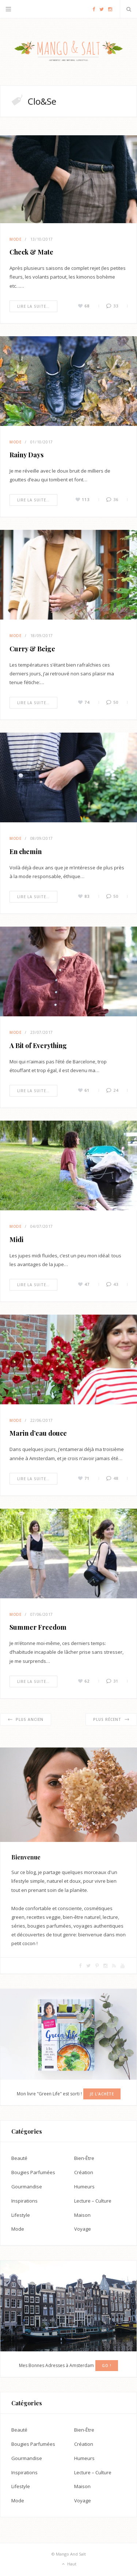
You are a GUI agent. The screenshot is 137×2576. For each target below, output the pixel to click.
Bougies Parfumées (33, 2172)
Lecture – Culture (92, 2200)
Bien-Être (84, 2158)
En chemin (25, 851)
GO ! (106, 2365)
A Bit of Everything (38, 1045)
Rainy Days (26, 454)
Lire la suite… (33, 306)
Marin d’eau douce (38, 1433)
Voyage (82, 2229)
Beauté (19, 2158)
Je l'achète (102, 2093)
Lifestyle (20, 2215)
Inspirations (24, 2200)
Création (83, 2172)
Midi (16, 1239)
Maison (82, 2215)
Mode (15, 239)
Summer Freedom (37, 1627)
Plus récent (111, 1719)
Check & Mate (31, 252)
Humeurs (84, 2186)
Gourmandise (26, 2186)
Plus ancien (25, 1719)
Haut (68, 2564)
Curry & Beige (32, 648)
